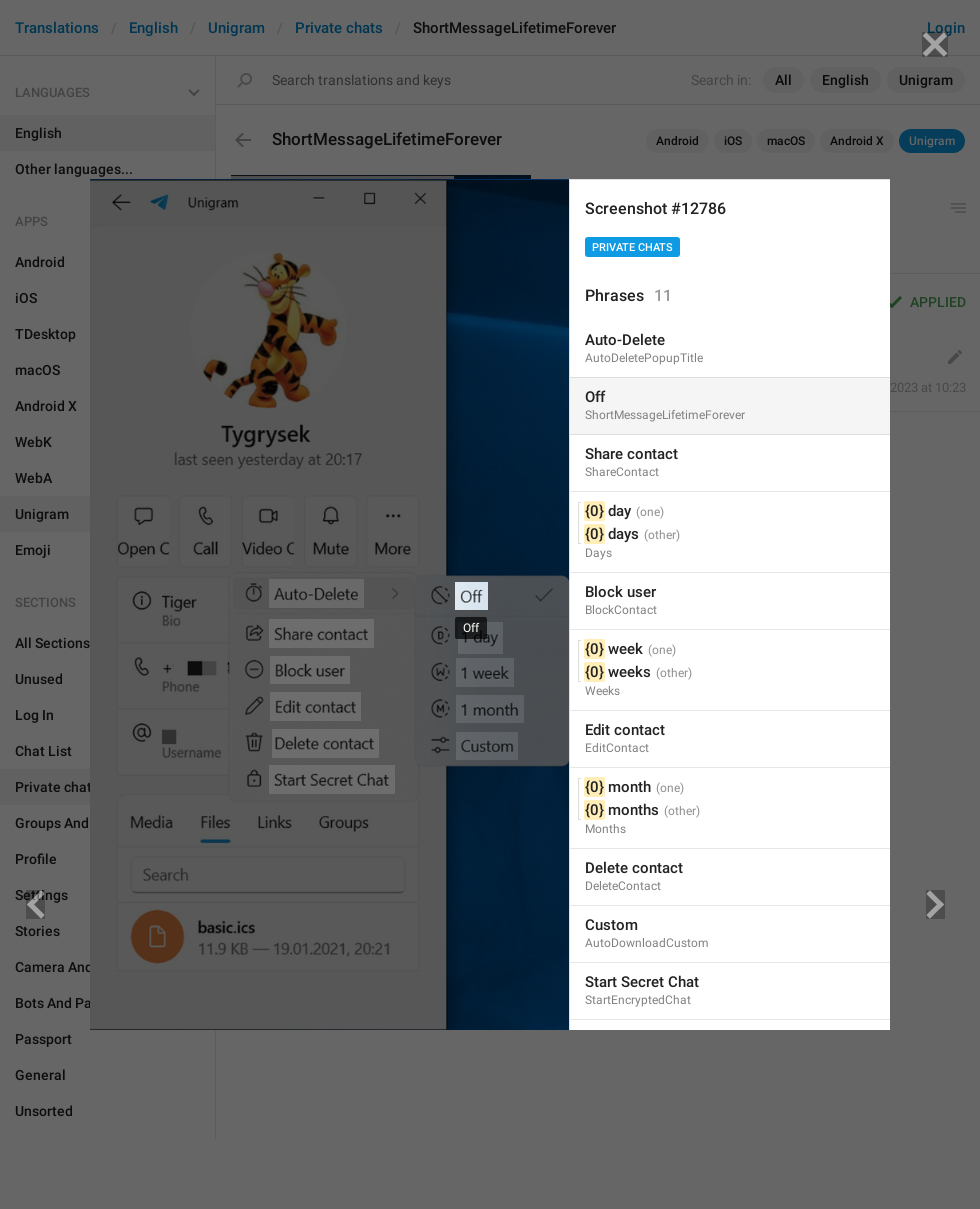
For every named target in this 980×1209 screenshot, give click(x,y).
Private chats (632, 247)
